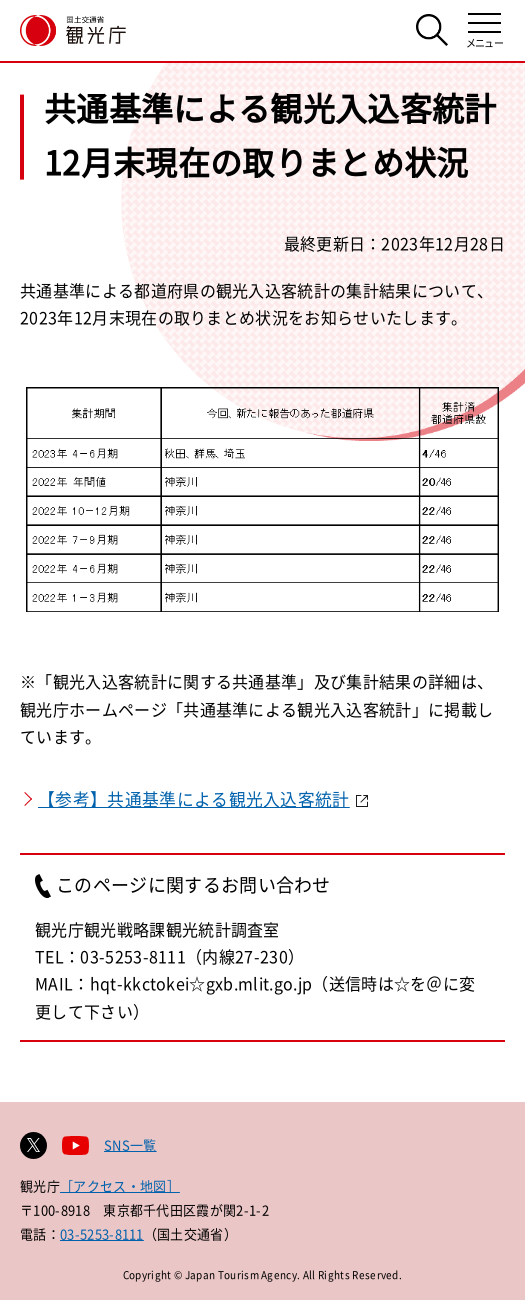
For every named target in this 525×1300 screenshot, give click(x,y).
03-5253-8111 (102, 1233)
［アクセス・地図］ (120, 1185)
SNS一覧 (130, 1144)
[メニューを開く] (484, 30)
